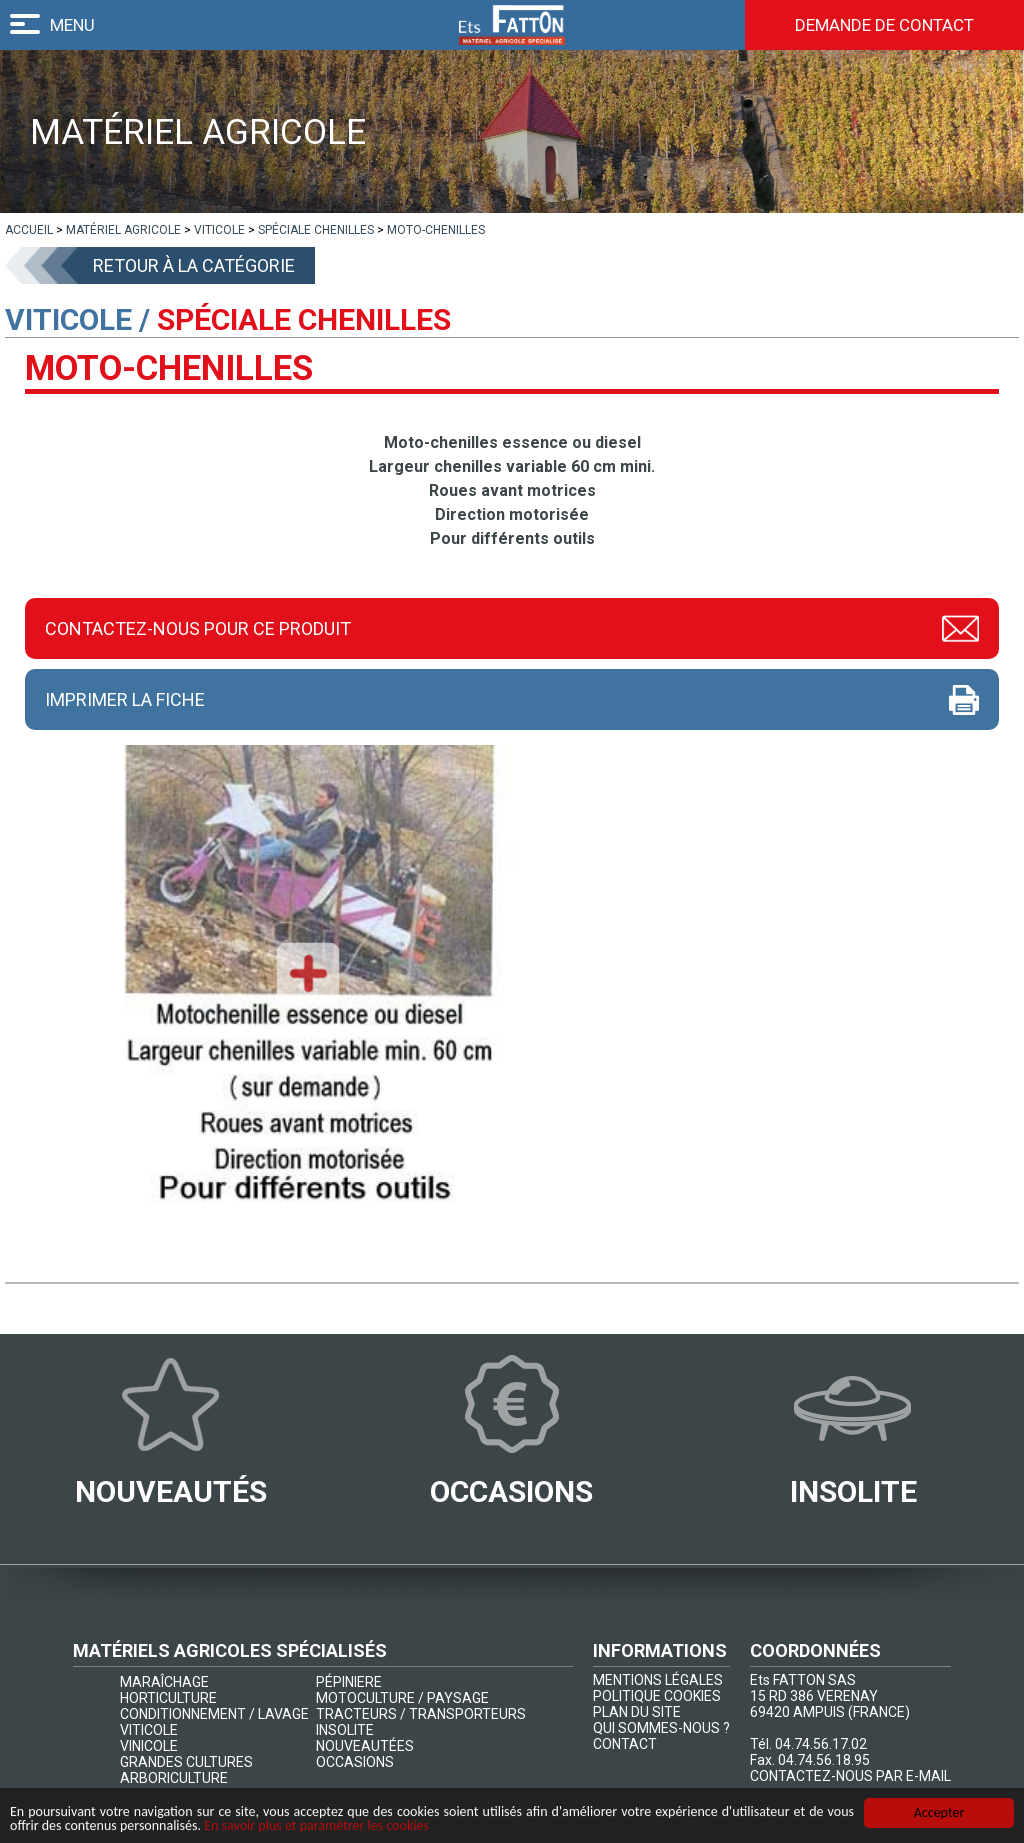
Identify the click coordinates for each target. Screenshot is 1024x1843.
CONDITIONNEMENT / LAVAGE (214, 1714)
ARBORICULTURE (174, 1778)
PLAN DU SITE (637, 1712)
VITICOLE (149, 1730)
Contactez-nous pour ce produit (198, 628)
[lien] (29, 230)
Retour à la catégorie (194, 265)
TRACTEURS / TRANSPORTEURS (421, 1714)
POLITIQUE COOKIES (657, 1696)
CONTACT (625, 1744)
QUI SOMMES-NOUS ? (661, 1728)
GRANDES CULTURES (186, 1762)
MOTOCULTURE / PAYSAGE (402, 1698)
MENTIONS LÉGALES (658, 1680)
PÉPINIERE (349, 1682)
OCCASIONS (355, 1762)
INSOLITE (345, 1730)
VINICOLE (149, 1746)
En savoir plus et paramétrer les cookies (316, 1829)
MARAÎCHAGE (164, 1682)
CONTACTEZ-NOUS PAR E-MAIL (850, 1776)
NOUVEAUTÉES (365, 1746)
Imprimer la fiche (125, 699)
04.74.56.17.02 (821, 1744)
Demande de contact (884, 25)
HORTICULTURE (168, 1698)
